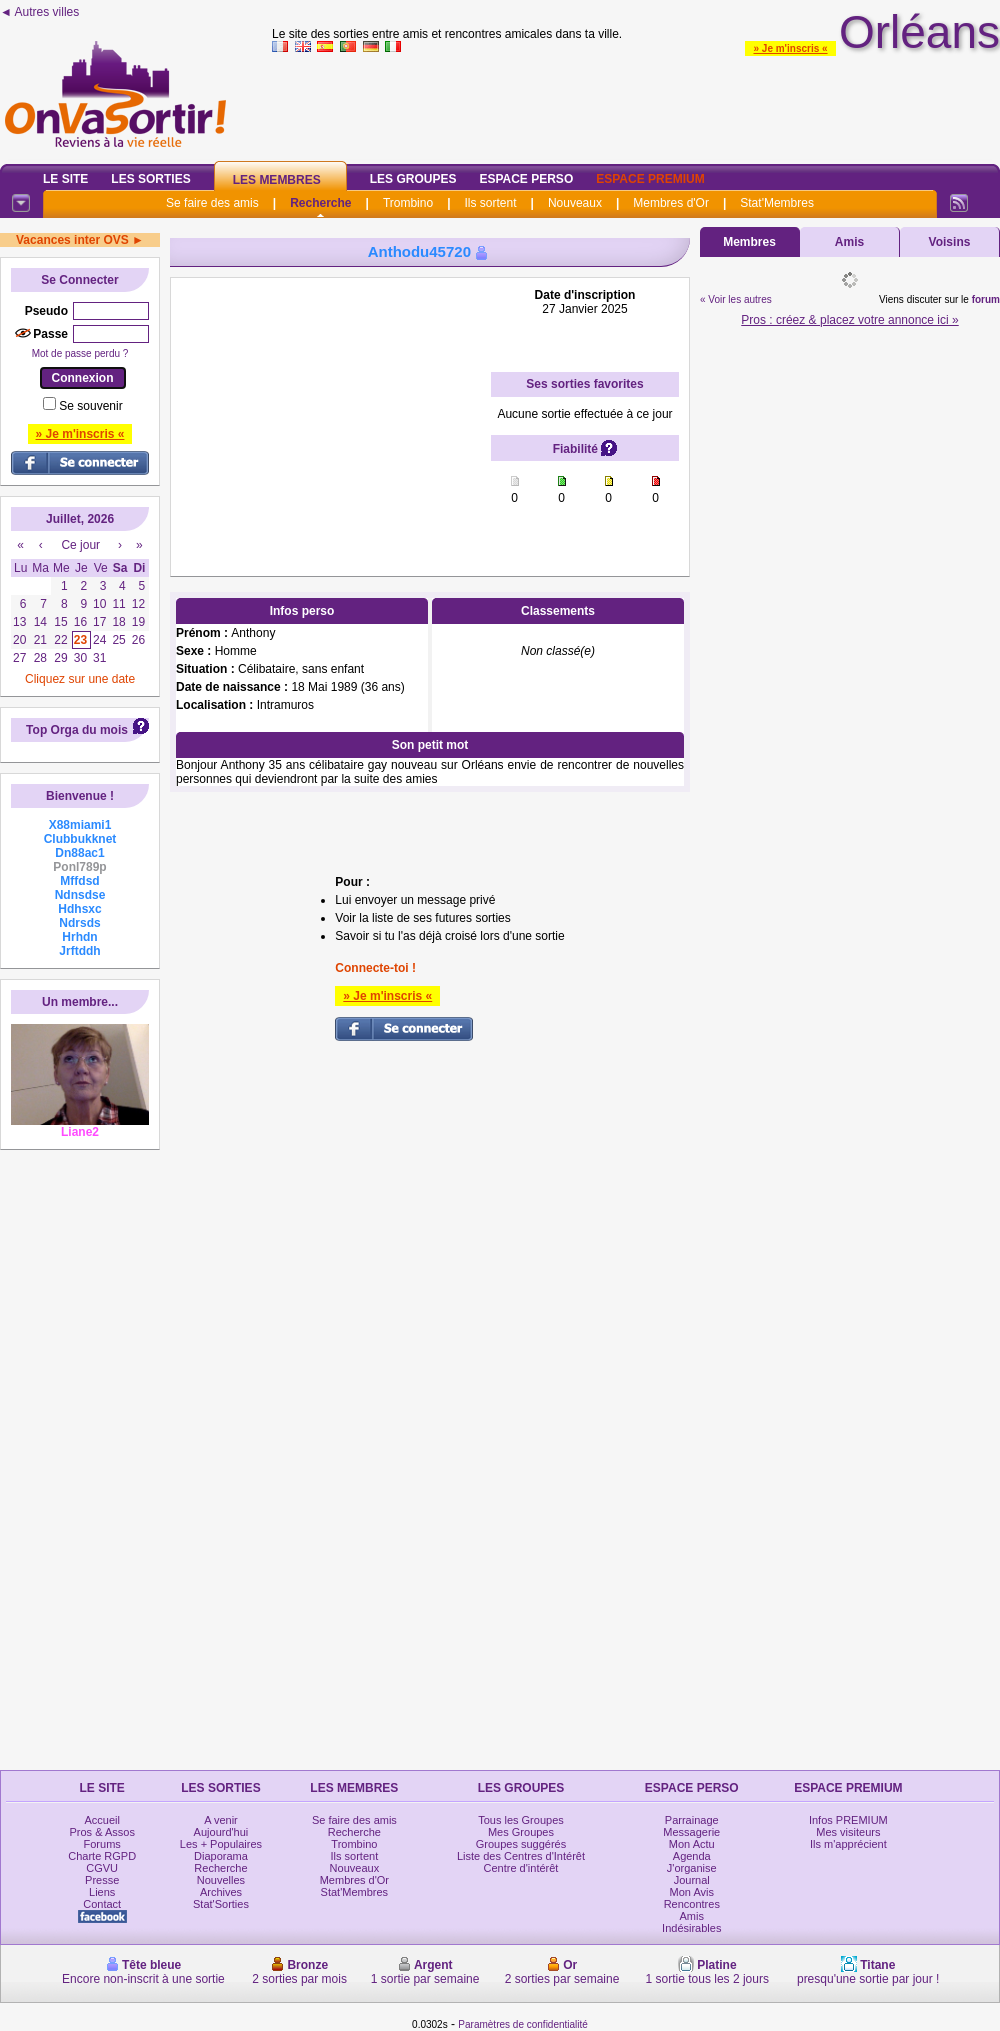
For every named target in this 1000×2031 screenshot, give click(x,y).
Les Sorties (150, 179)
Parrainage (692, 1820)
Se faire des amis (212, 203)
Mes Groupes (521, 1832)
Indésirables (691, 1928)
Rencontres (692, 1904)
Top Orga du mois (77, 730)
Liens (102, 1892)
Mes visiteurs (848, 1832)
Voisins (950, 242)
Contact (102, 1904)
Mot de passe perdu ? (80, 353)
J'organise (692, 1868)
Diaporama (221, 1856)
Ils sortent (490, 203)
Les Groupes (413, 179)
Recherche (320, 203)
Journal (692, 1880)
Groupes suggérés (521, 1844)
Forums (102, 1844)
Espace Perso (526, 179)
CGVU (102, 1868)
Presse (102, 1880)
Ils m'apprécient (848, 1844)
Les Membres (277, 180)
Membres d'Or (671, 203)
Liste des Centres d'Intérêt (521, 1856)
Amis (849, 242)
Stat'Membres (777, 203)
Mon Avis (692, 1892)
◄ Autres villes (39, 12)
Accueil (101, 1820)
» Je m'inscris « (790, 48)
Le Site (65, 179)
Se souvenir (90, 406)
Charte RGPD (102, 1856)
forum (986, 299)
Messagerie (691, 1832)
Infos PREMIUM (848, 1820)
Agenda (692, 1856)
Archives (221, 1892)
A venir (221, 1820)
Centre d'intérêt (521, 1868)
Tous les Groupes (521, 1820)
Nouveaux (575, 203)
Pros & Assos (101, 1832)
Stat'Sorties (221, 1904)
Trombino (408, 203)
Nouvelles (221, 1880)
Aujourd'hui (221, 1832)
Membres (749, 242)
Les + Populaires (221, 1844)
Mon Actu (692, 1844)
